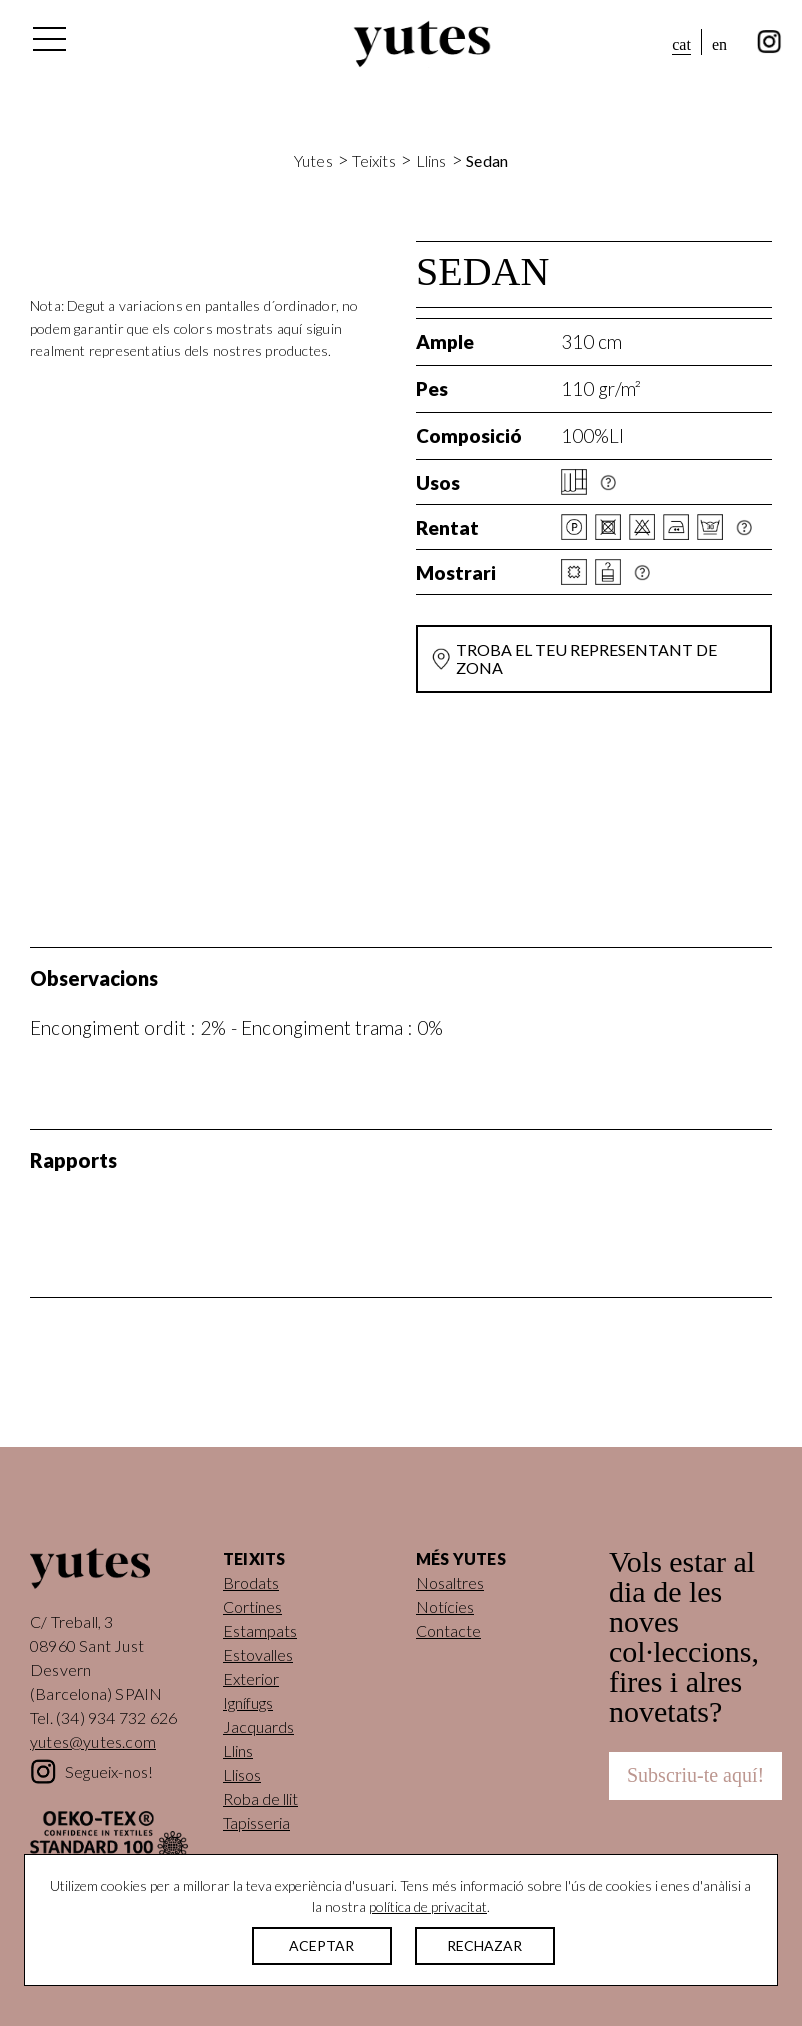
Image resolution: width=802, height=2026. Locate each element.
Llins (431, 160)
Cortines (252, 1606)
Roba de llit (260, 1798)
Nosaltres (450, 1582)
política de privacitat (428, 1906)
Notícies (445, 1606)
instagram (769, 42)
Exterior (251, 1678)
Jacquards (258, 1726)
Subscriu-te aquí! (695, 1775)
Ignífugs (248, 1702)
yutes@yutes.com (93, 1741)
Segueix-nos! (109, 1771)
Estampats (260, 1630)
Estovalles (258, 1654)
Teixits (373, 160)
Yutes (422, 44)
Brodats (251, 1582)
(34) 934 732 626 (116, 1717)
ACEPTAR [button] (321, 1945)
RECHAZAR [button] (484, 1945)
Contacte (448, 1630)
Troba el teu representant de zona (586, 658)
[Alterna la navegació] (48, 44)
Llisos (242, 1774)
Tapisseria (256, 1822)
